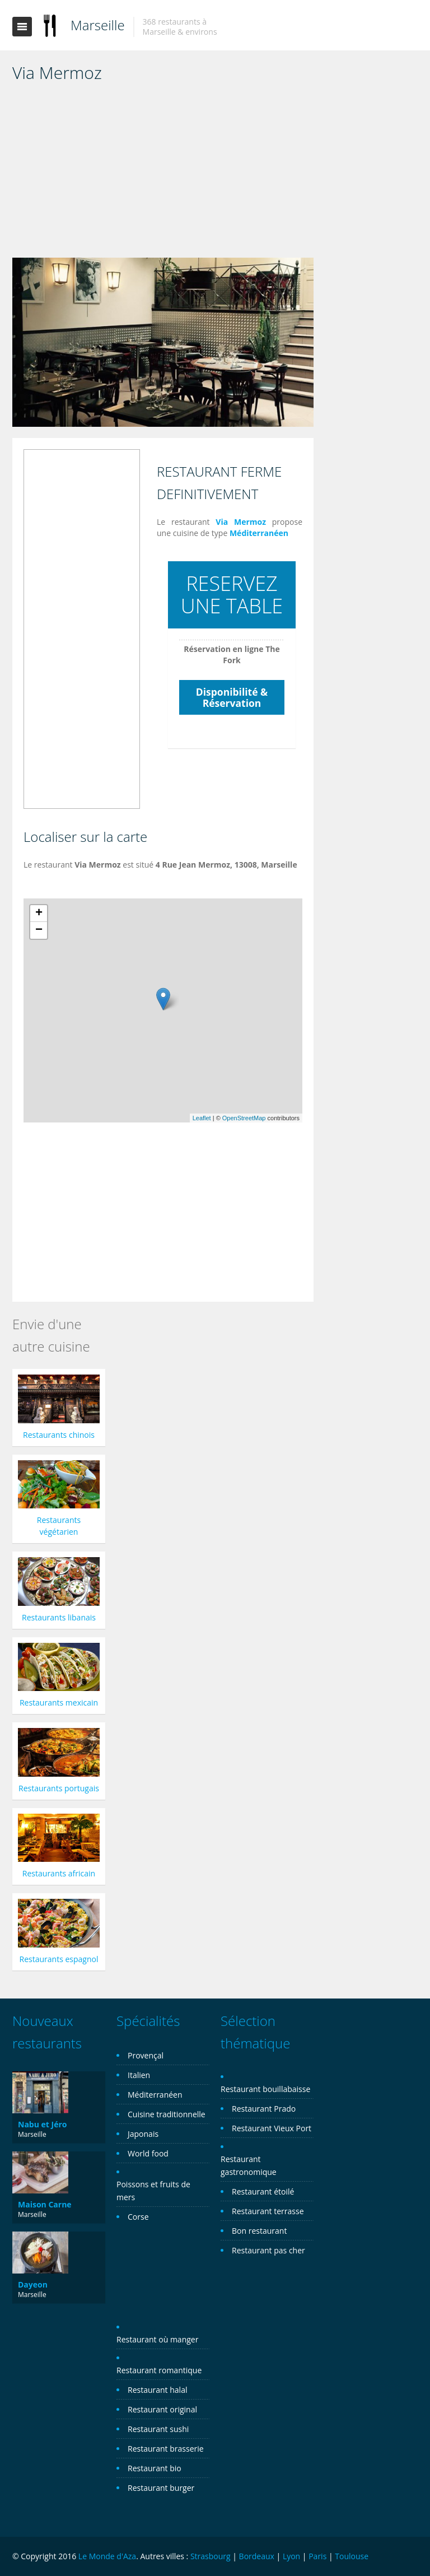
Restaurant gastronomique (249, 2165)
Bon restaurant (259, 2230)
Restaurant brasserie (166, 2448)
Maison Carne (45, 2204)
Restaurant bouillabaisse (265, 2089)
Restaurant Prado (264, 2108)
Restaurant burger (161, 2487)
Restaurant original (162, 2409)
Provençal (145, 2055)
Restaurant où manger (157, 2339)
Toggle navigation (22, 26)
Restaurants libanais (59, 1617)
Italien (139, 2075)
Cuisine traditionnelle (166, 2114)
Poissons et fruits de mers (153, 2190)
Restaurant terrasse (268, 2211)
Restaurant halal (157, 2389)
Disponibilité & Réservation (232, 697)
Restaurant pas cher (268, 2250)
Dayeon (33, 2284)
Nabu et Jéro (42, 2124)
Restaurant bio (154, 2468)
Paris (317, 2556)
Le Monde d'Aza (107, 2556)
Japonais (143, 2133)
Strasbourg (210, 2556)
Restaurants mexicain (59, 1702)
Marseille (98, 25)
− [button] (39, 930)
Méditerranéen (259, 533)
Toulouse (351, 2556)
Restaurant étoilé (263, 2191)
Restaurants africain (58, 1873)
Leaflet (202, 1118)
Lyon (291, 2556)
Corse (138, 2216)
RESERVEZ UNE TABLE (232, 594)
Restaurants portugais (58, 1788)
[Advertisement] (163, 173)
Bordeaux (256, 2556)
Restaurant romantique (159, 2370)
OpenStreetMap (244, 1118)
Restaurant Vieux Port (271, 2128)
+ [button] (39, 913)
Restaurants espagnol (59, 1959)
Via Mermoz (241, 521)
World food (148, 2153)
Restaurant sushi (158, 2429)
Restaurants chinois (59, 1434)
